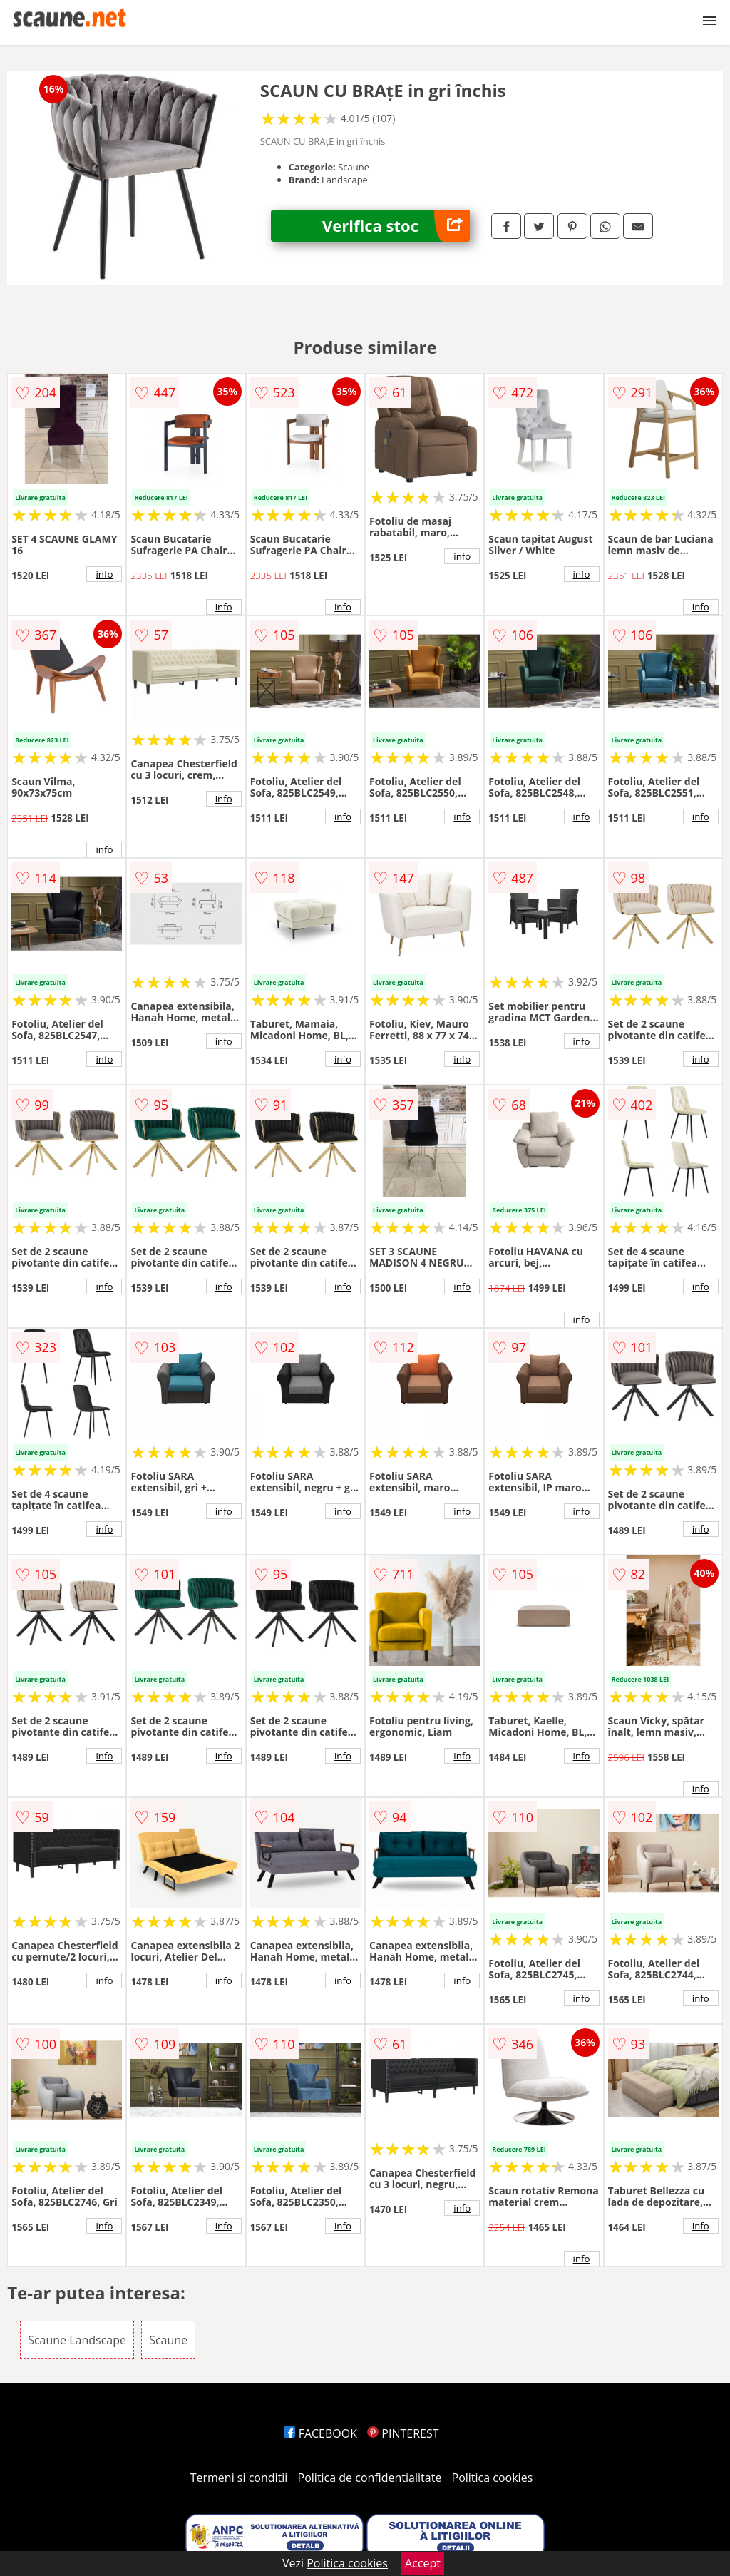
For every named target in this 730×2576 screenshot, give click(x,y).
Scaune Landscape (77, 2340)
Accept (423, 2563)
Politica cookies (492, 2477)
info (104, 574)
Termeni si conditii (239, 2477)
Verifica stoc (396, 226)
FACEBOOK (320, 2433)
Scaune (168, 2340)
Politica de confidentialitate (370, 2477)
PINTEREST (402, 2433)
